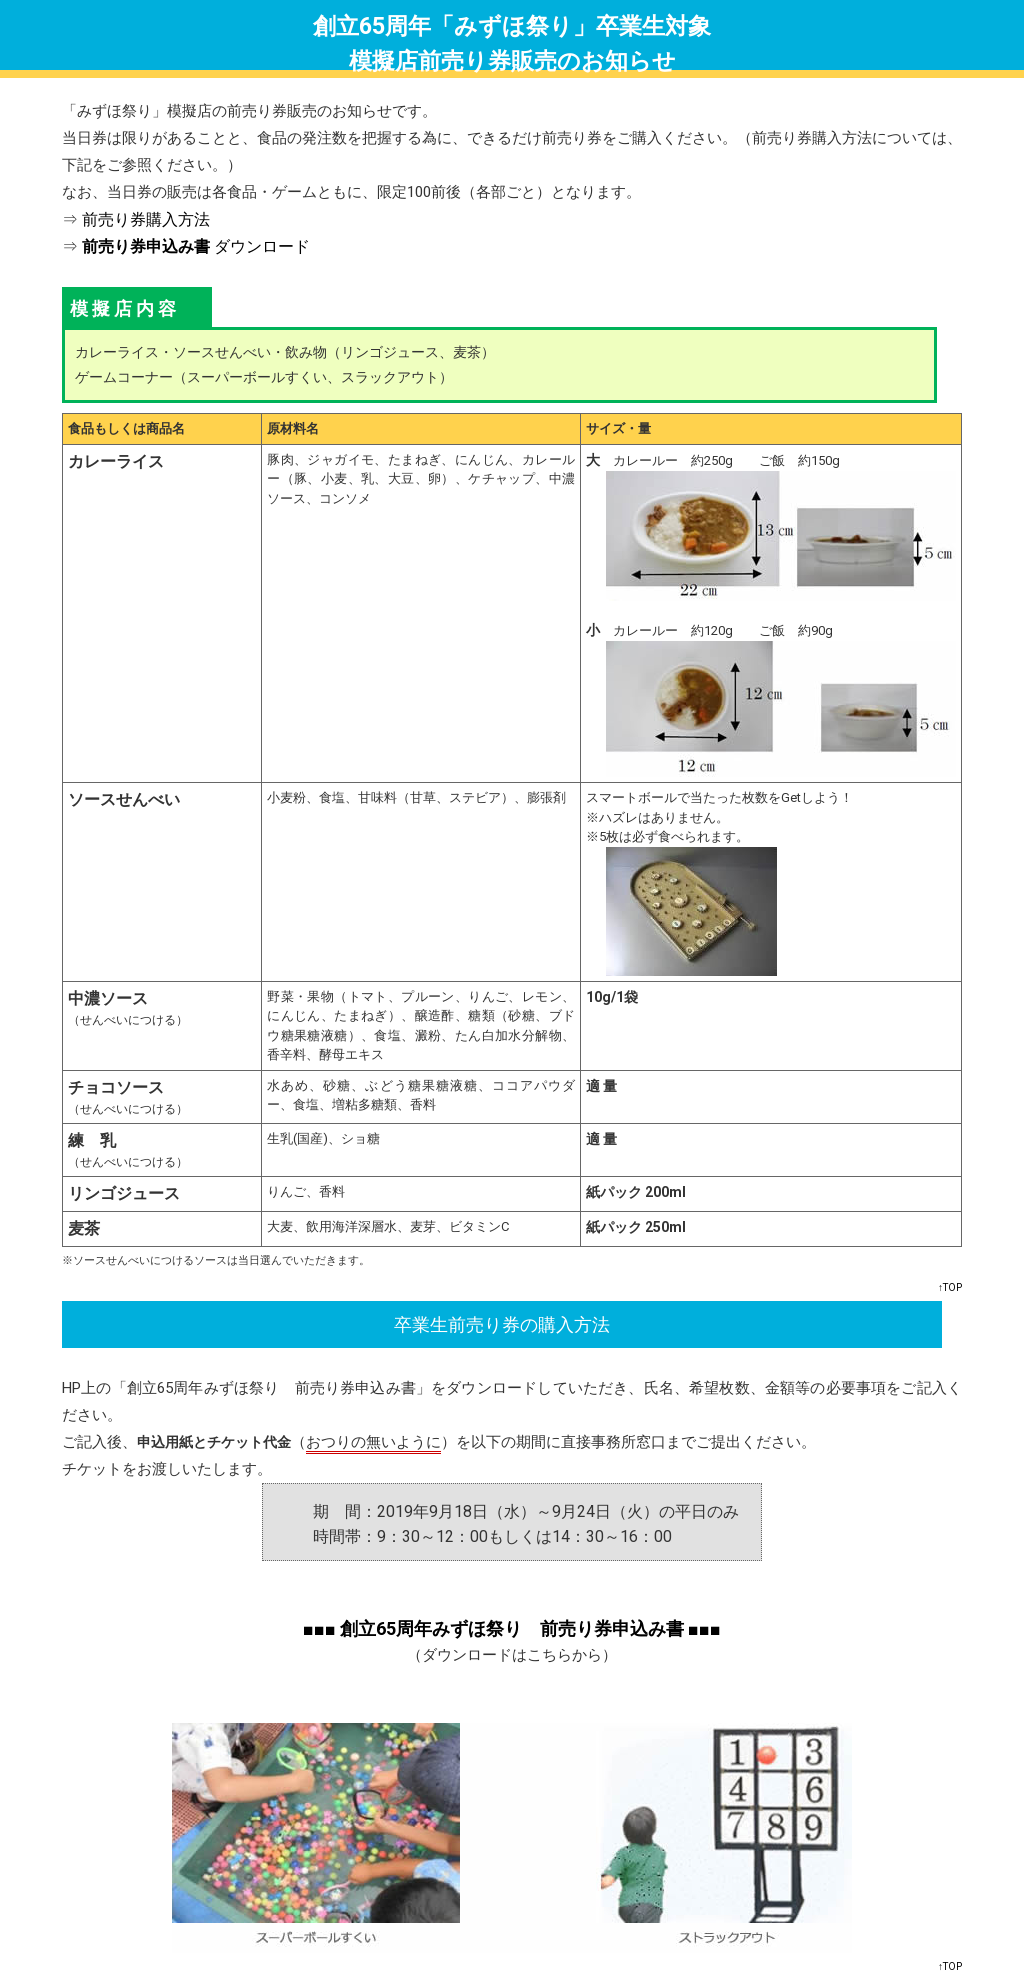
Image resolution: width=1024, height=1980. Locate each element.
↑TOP (950, 1287)
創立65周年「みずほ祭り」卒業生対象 (512, 26)
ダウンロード (196, 246)
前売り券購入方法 (146, 219)
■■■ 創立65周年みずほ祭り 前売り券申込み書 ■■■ (512, 1628)
